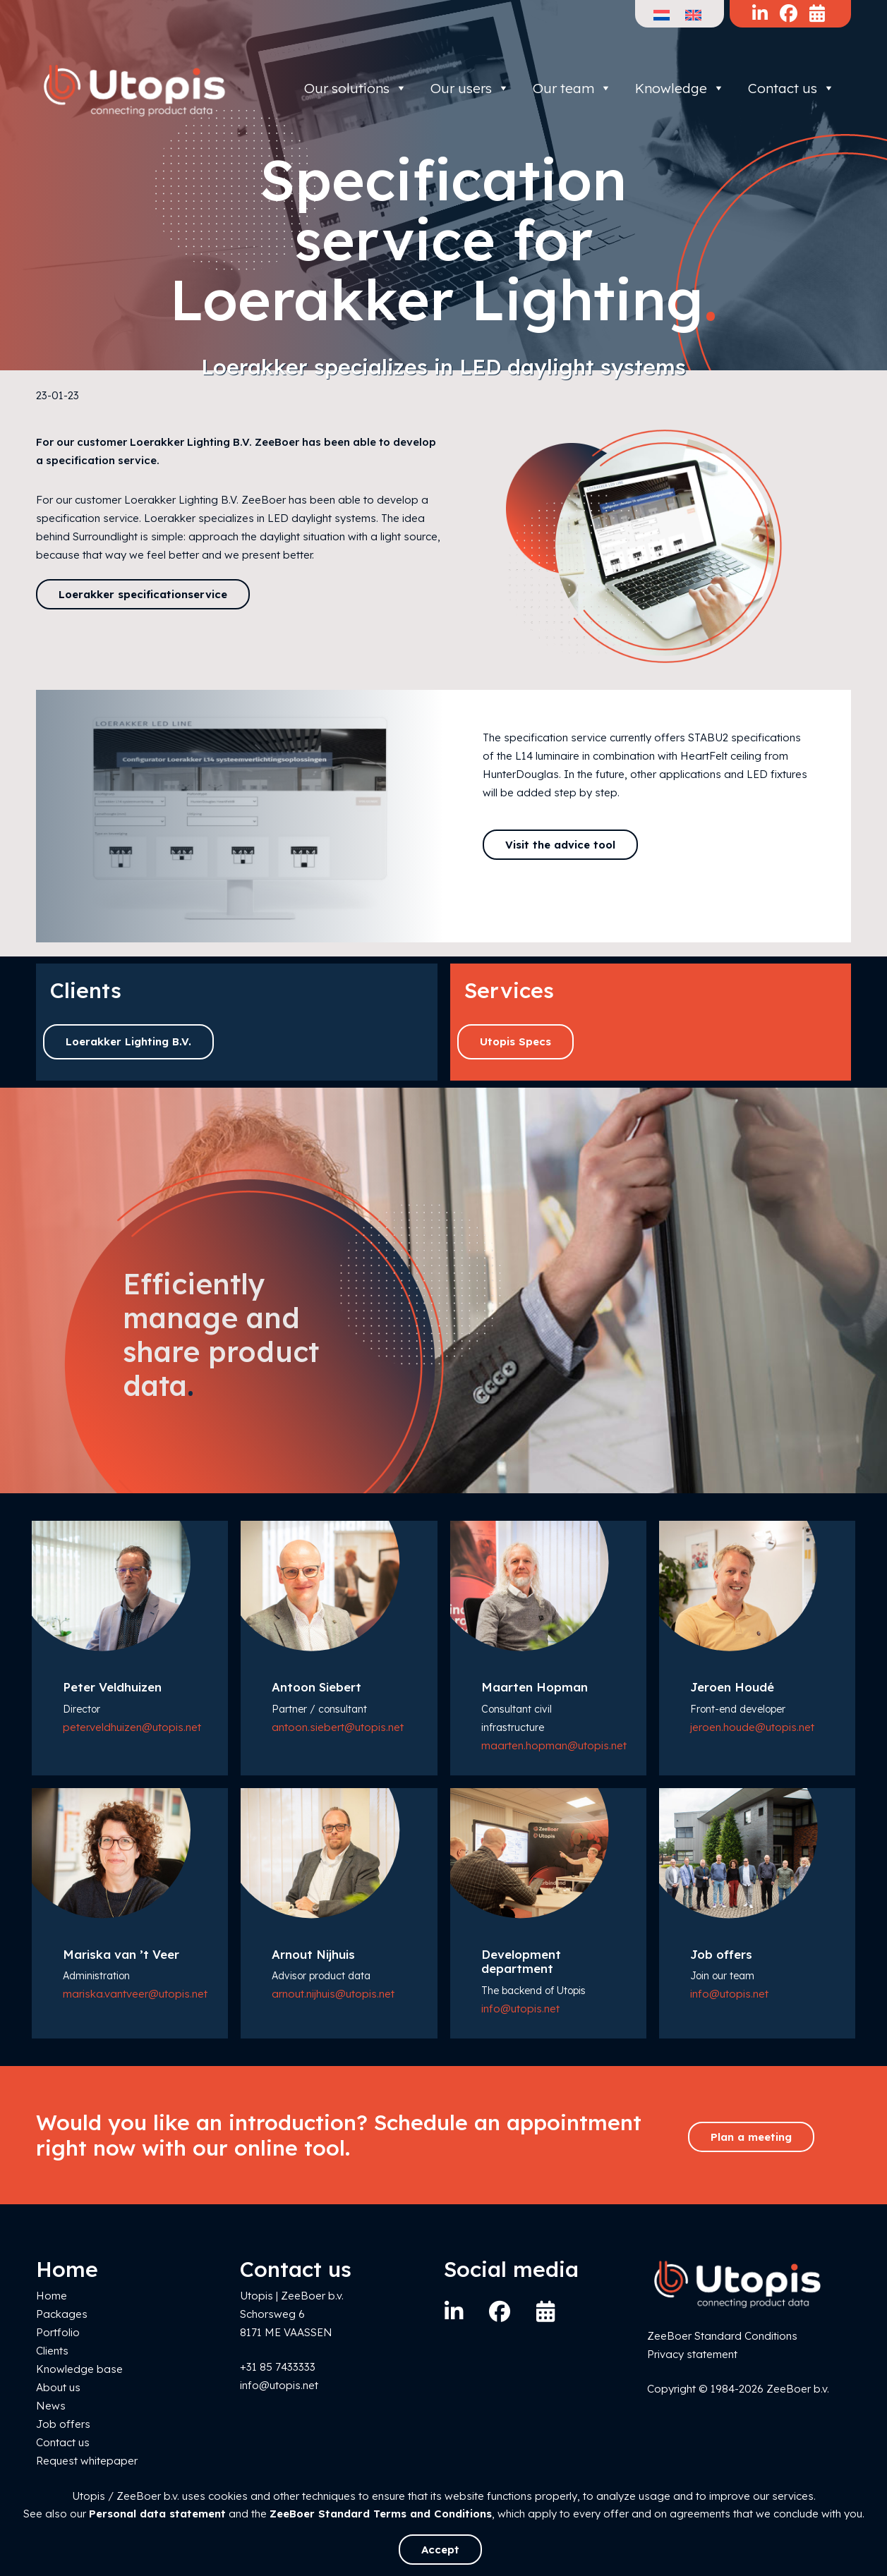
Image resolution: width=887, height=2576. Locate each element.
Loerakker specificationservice (143, 594)
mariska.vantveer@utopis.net (135, 1993)
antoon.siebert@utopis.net (338, 1727)
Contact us (791, 88)
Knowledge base (79, 2369)
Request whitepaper (87, 2460)
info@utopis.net (520, 2008)
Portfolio (58, 2332)
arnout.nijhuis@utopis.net (333, 1993)
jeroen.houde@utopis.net (752, 1727)
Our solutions (355, 88)
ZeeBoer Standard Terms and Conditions (381, 2513)
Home (51, 2295)
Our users (469, 88)
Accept (440, 2549)
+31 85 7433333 (277, 2367)
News (51, 2405)
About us (58, 2387)
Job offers (63, 2424)
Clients (52, 2350)
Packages (62, 2314)
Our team (572, 88)
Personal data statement (157, 2513)
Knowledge (680, 88)
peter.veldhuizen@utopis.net (132, 1727)
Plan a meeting (751, 2137)
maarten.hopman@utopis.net (554, 1745)
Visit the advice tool (560, 844)
